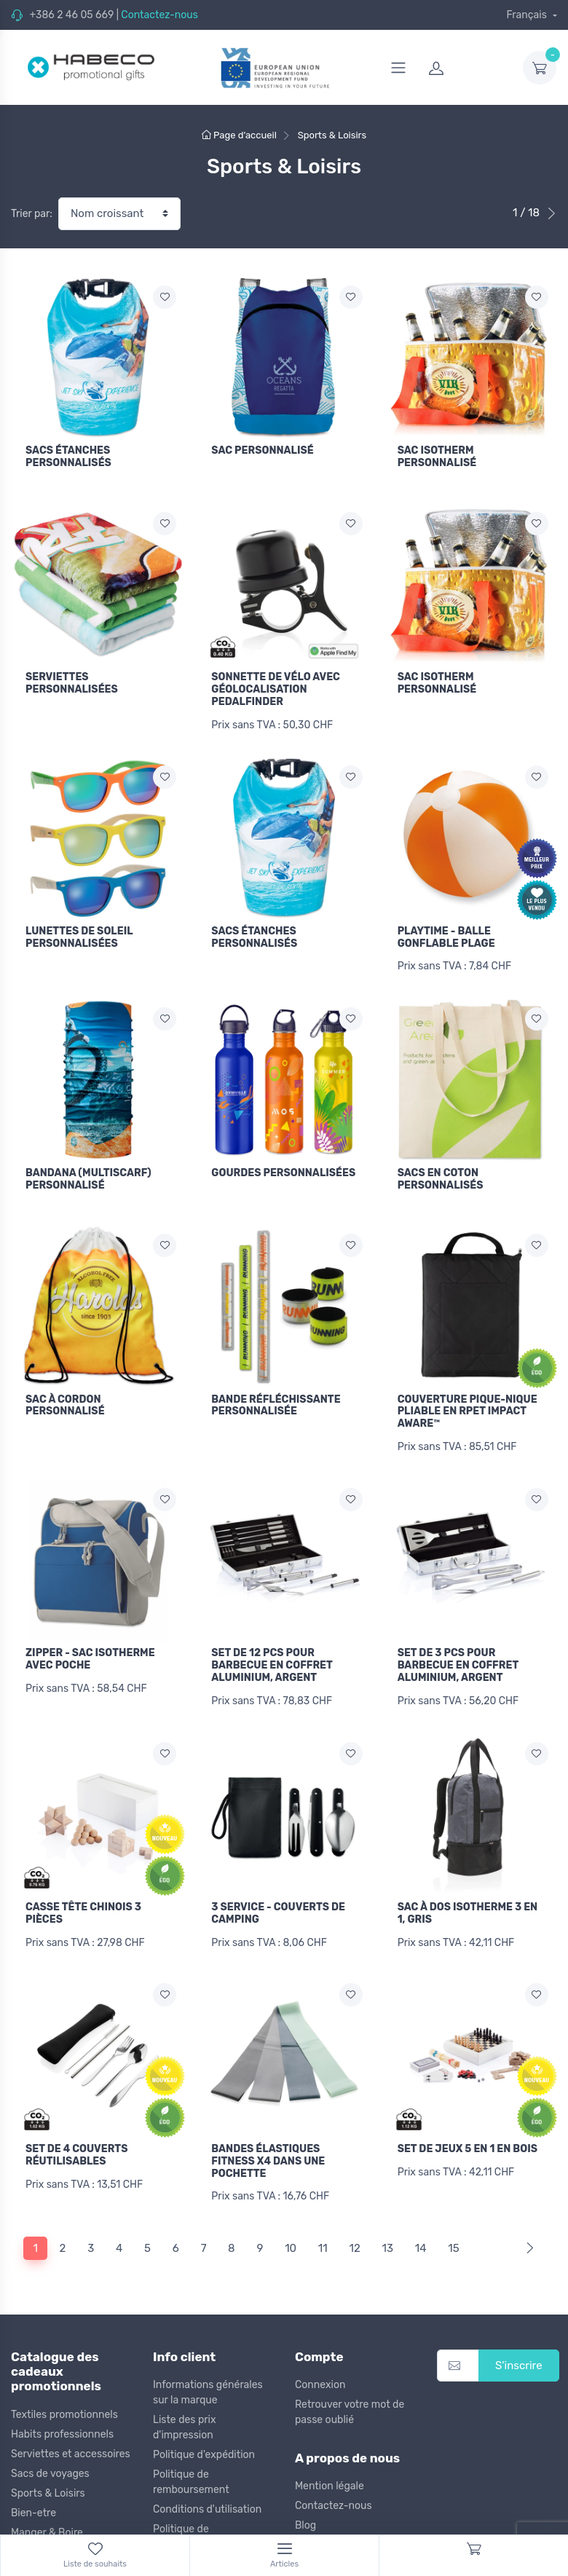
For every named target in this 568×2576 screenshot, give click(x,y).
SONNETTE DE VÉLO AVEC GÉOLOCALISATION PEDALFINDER (275, 687)
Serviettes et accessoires (70, 2444)
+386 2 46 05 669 (71, 15)
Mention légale (329, 2476)
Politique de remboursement (191, 2472)
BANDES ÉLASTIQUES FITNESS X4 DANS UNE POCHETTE (268, 2152)
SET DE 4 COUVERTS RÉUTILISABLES (76, 2146)
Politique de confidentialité (187, 2526)
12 (354, 2238)
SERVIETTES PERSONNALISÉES (71, 681)
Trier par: (31, 214)
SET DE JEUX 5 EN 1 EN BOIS (467, 2140)
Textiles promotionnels (64, 2404)
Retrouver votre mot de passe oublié (349, 2402)
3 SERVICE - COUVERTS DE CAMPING (278, 1906)
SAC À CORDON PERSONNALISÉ (65, 1400)
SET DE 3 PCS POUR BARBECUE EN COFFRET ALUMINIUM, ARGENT (458, 1659)
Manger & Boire (47, 2522)
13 (387, 2238)
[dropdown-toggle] (539, 67)
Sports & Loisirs (48, 2483)
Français (527, 15)
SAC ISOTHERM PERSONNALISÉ (437, 456)
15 (453, 2238)
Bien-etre (33, 2503)
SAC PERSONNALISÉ (262, 450)
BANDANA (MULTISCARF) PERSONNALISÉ (88, 1175)
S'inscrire (519, 2355)
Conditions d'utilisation (207, 2499)
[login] (466, 67)
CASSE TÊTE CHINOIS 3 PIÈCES (83, 1906)
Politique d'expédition (204, 2444)
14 (421, 2238)
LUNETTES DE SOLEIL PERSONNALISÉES (79, 934)
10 (290, 2238)
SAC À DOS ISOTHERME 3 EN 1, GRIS (468, 1906)
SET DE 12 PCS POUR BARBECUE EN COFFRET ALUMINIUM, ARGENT (271, 1659)
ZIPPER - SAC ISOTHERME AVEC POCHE (90, 1653)
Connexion (320, 2374)
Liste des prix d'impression (184, 2417)
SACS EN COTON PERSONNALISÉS (441, 1175)
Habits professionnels (62, 2424)
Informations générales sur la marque (208, 2382)
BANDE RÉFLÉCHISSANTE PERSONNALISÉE (275, 1400)
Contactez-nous (159, 15)
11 (323, 2238)
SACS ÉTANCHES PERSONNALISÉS (68, 456)
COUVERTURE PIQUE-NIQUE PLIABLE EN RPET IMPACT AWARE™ (467, 1406)
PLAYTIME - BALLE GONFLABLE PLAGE (446, 934)
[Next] (527, 2238)
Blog (305, 2516)
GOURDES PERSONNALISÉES (283, 1169)
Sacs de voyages (50, 2463)
